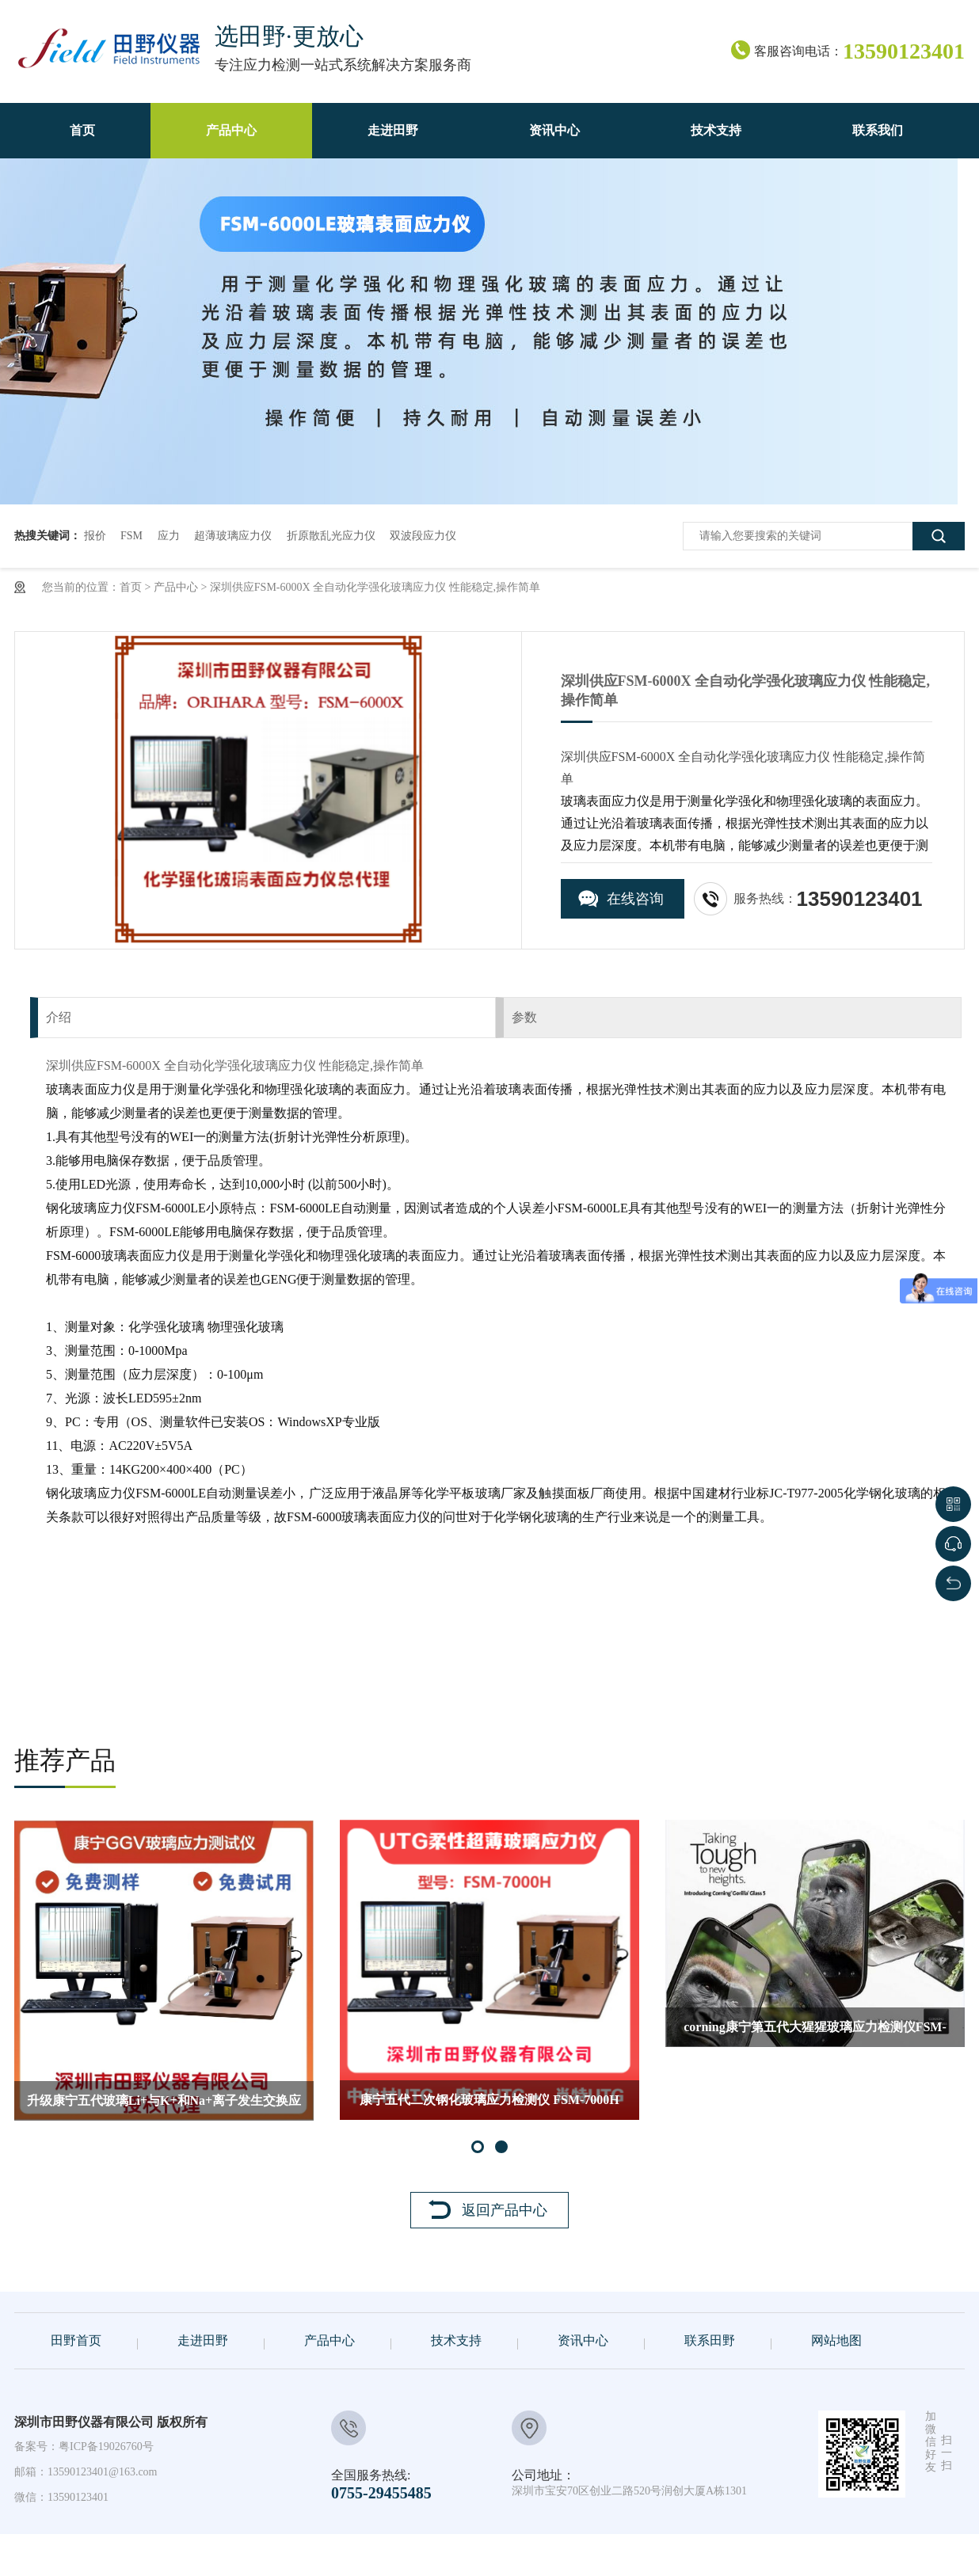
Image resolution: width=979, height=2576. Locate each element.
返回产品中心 (504, 2210)
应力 (169, 536)
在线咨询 (635, 899)
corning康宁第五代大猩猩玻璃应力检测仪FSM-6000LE (815, 2033)
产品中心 (176, 587)
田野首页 (76, 2340)
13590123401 (78, 2497)
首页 (131, 587)
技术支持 (456, 2340)
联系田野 (709, 2340)
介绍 (58, 1017)
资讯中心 (583, 2340)
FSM (131, 536)
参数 (524, 1017)
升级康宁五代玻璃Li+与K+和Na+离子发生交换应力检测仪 (164, 2107)
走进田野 (202, 2340)
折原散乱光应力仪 (331, 536)
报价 (95, 536)
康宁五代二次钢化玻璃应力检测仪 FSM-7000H (489, 2099)
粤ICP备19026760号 (106, 2446)
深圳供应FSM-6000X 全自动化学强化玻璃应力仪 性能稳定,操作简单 (375, 587)
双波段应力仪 (423, 536)
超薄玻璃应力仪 (233, 536)
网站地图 (836, 2340)
